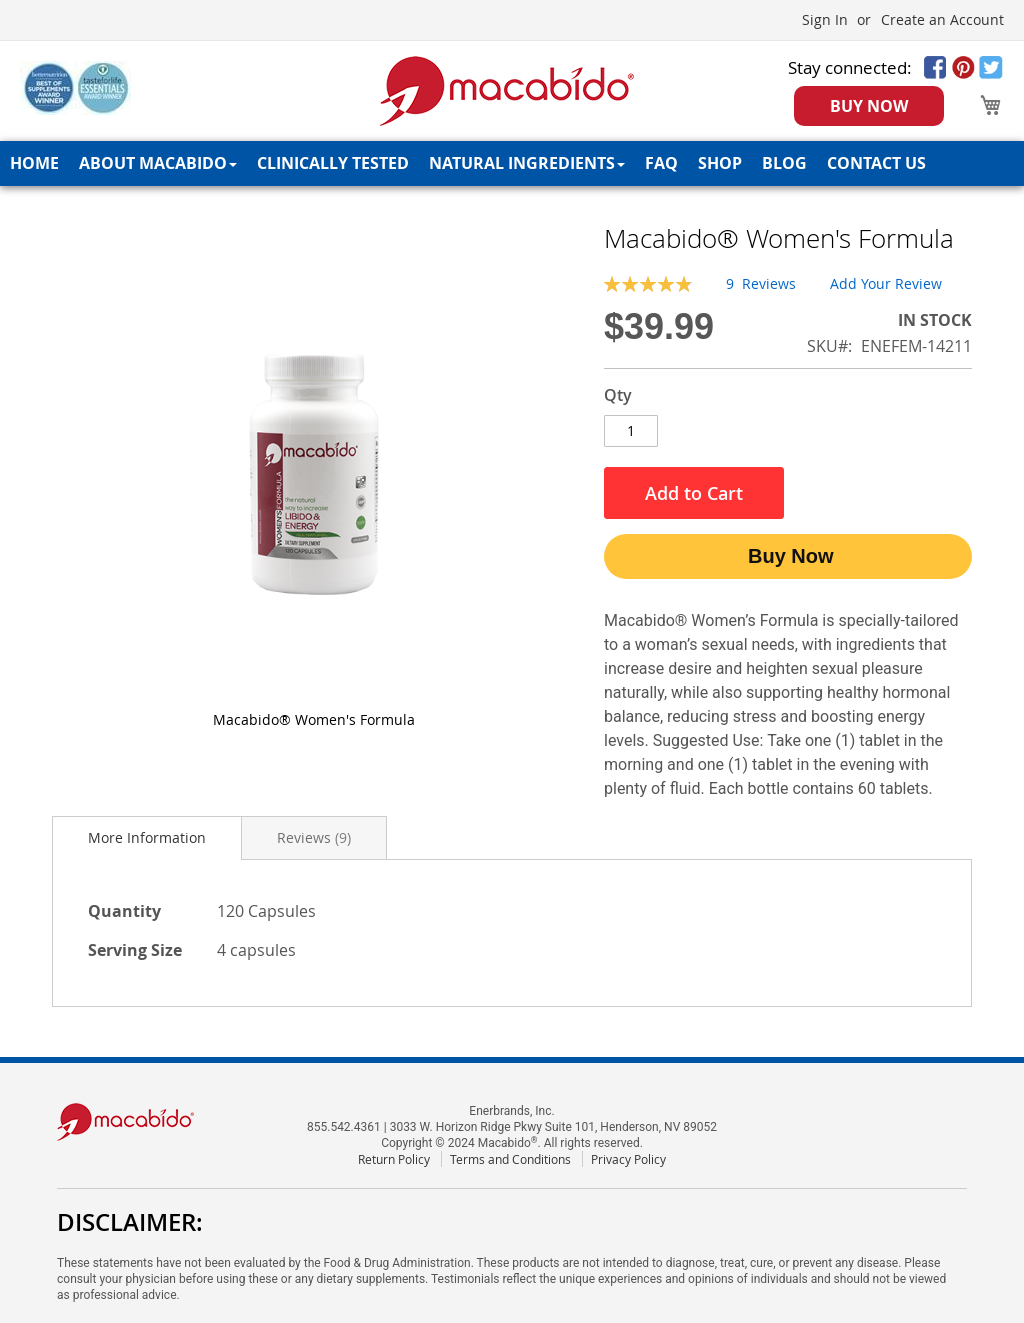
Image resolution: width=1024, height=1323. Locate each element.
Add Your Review (886, 283)
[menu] (512, 163)
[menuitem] (34, 163)
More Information (147, 837)
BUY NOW (869, 106)
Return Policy (394, 1159)
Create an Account (942, 19)
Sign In (825, 19)
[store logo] (507, 91)
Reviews (314, 837)
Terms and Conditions (510, 1159)
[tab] (147, 838)
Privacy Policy (628, 1159)
